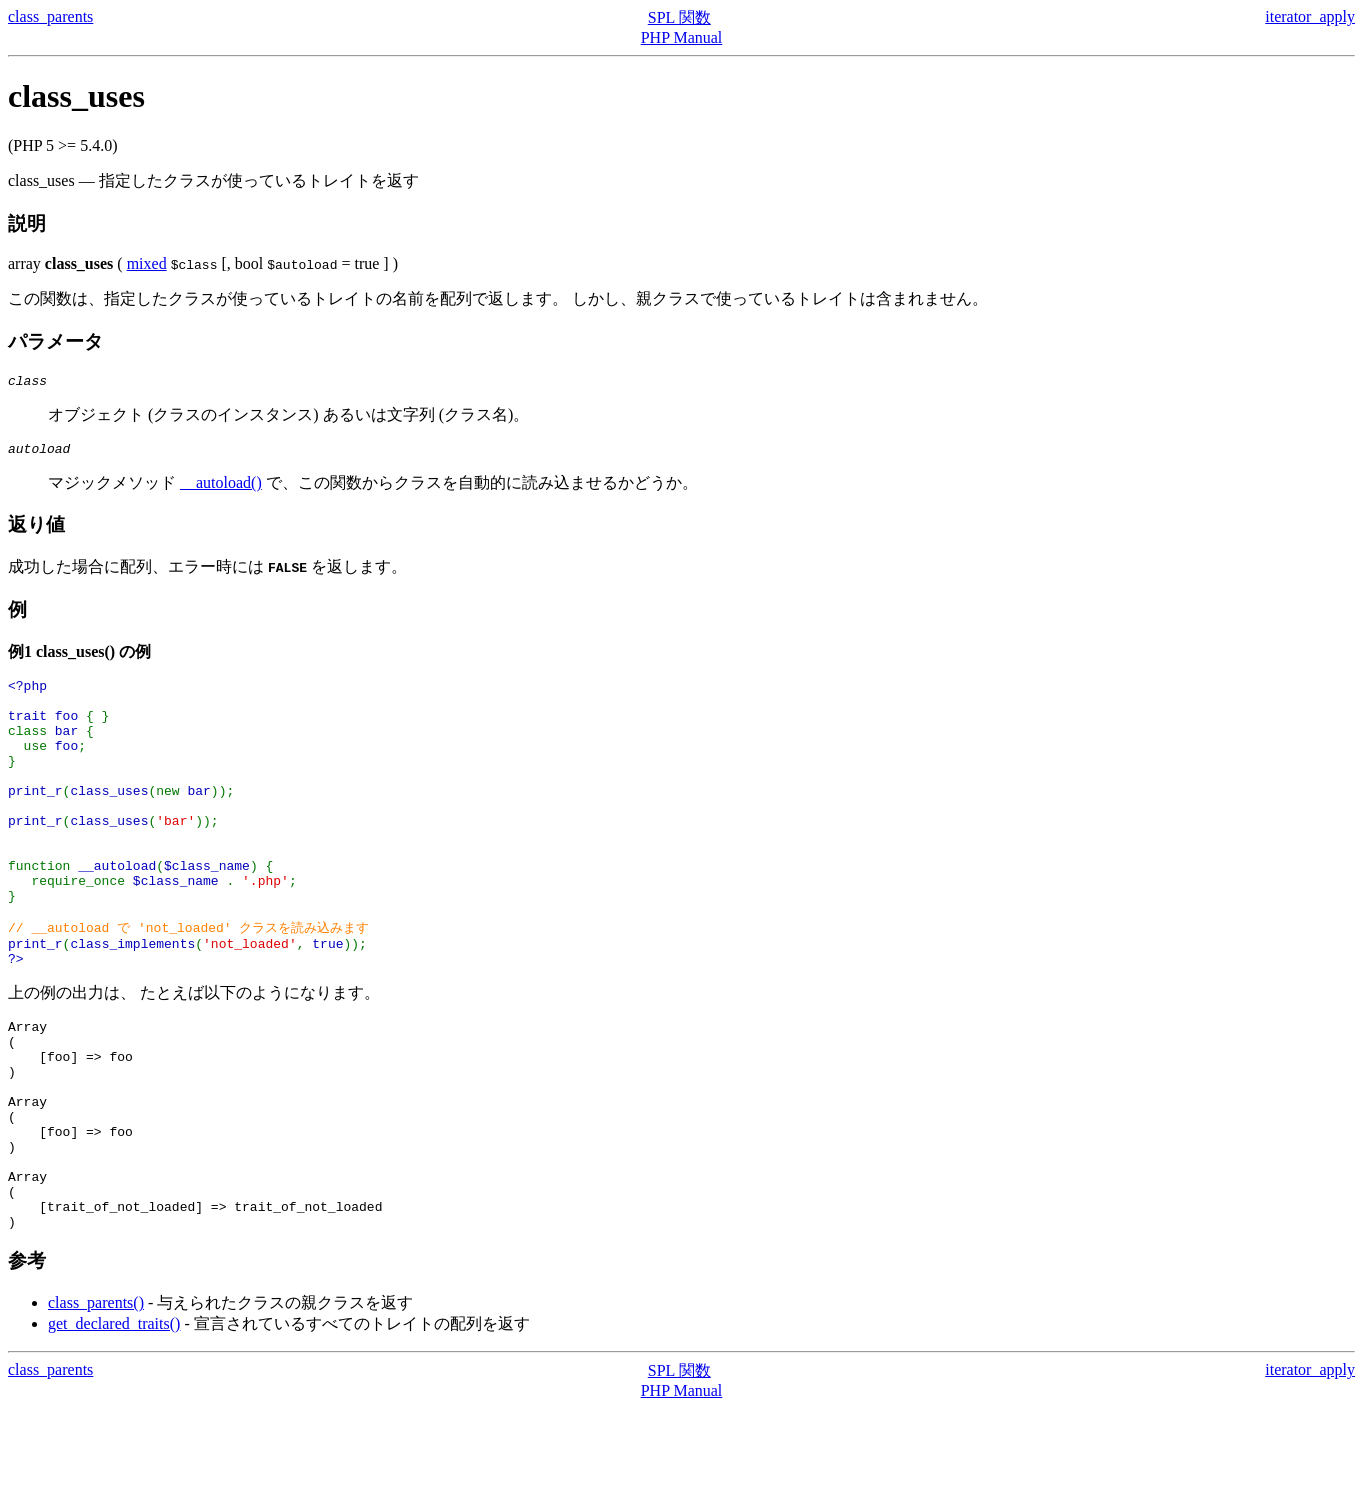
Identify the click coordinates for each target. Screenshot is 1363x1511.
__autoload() (221, 488)
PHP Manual (682, 37)
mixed (147, 263)
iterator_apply (1310, 16)
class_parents (50, 16)
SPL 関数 (679, 17)
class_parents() (96, 1405)
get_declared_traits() (114, 1426)
